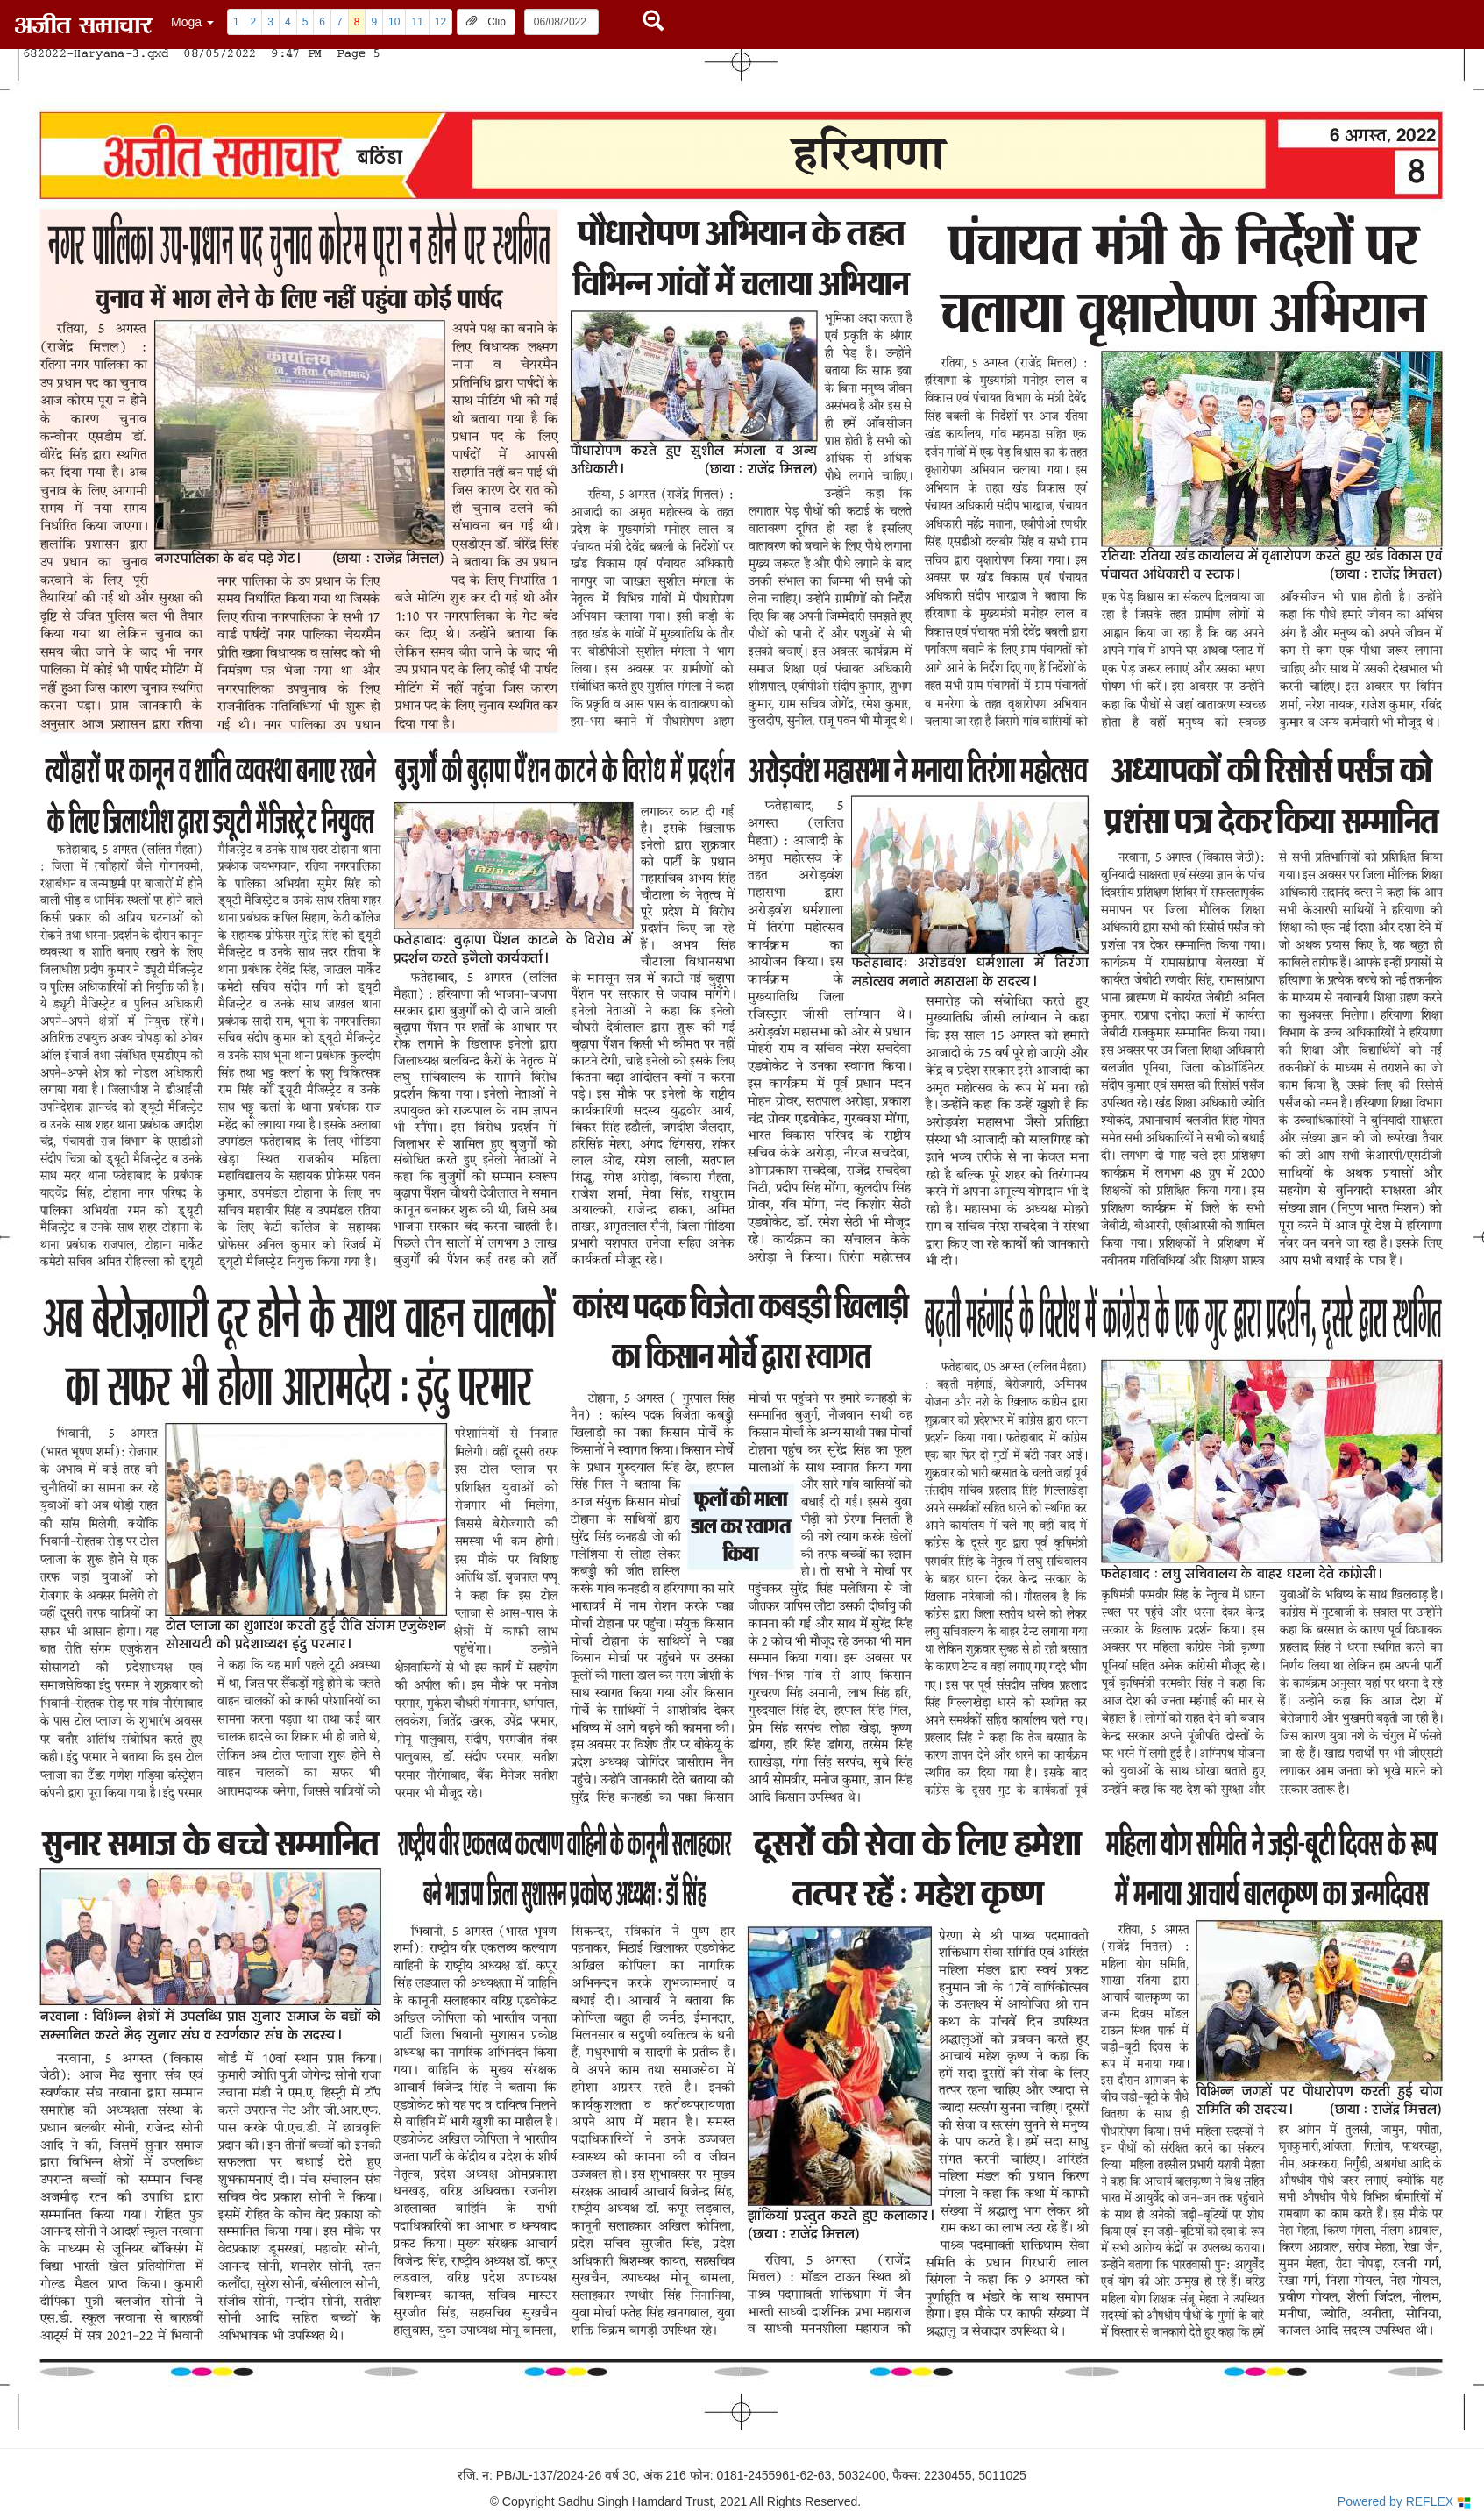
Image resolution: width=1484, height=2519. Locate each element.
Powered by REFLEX (1404, 2501)
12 (440, 22)
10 (394, 22)
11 (416, 22)
